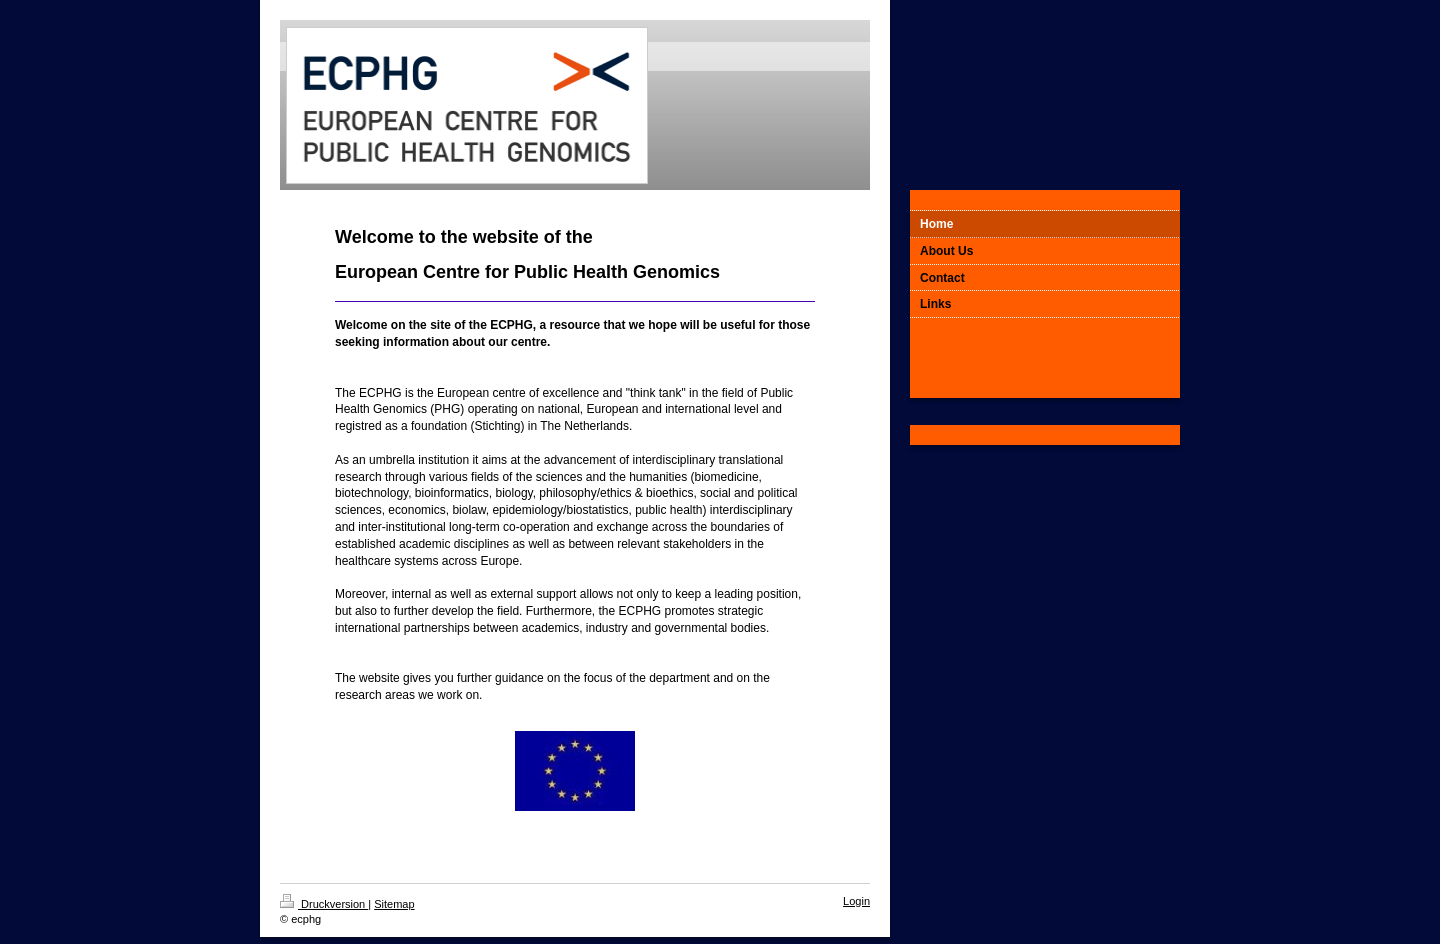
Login (856, 901)
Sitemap (394, 904)
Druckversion (324, 904)
